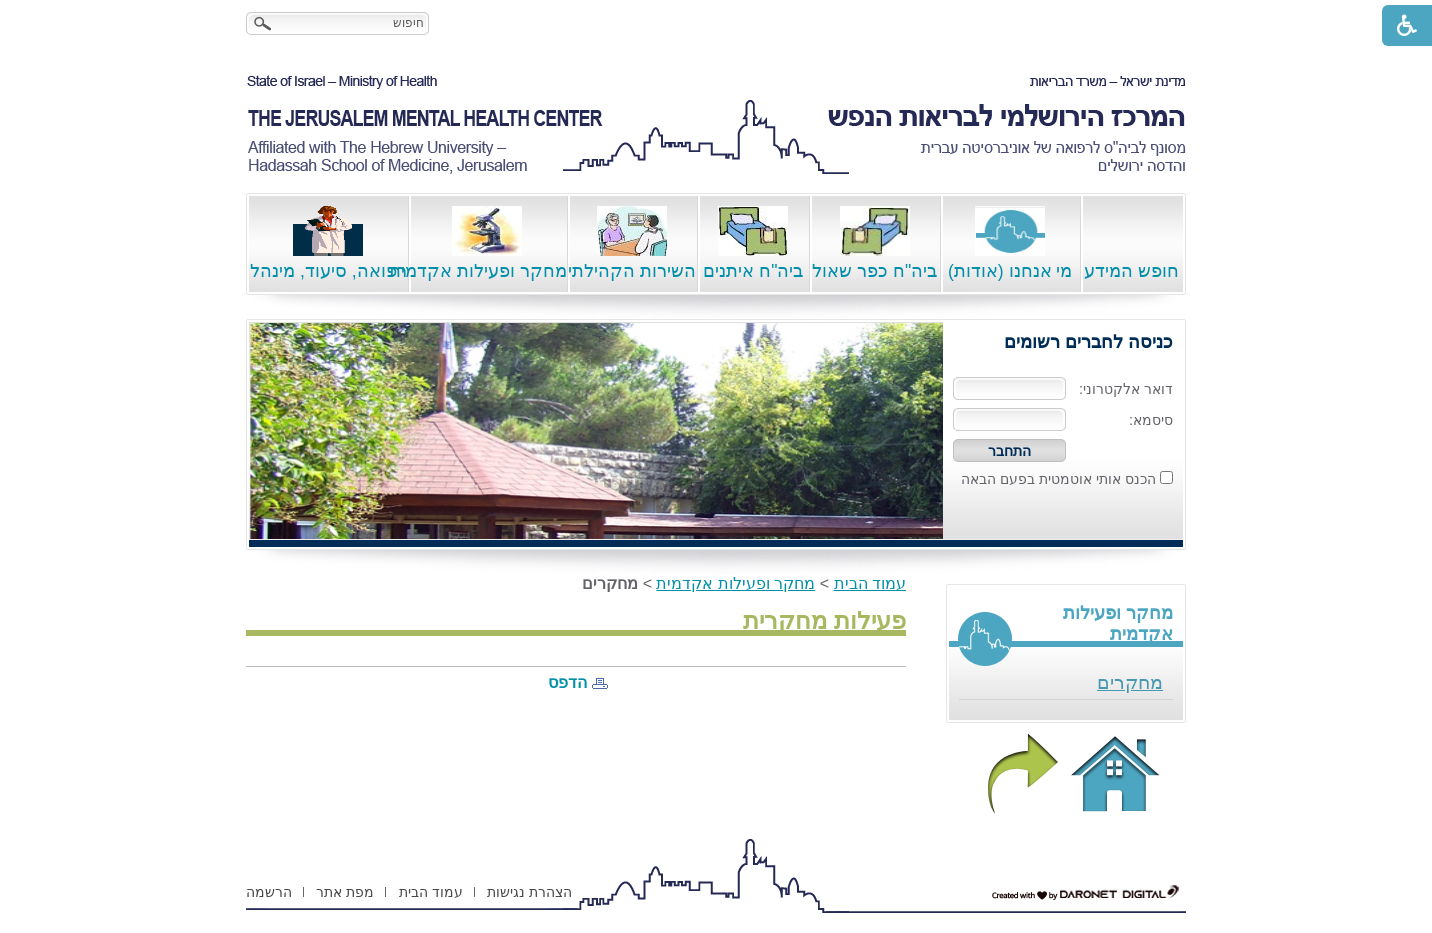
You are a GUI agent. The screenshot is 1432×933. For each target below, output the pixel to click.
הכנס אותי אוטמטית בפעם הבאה (1058, 479)
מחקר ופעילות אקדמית (487, 243)
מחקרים (1130, 682)
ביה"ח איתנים (753, 243)
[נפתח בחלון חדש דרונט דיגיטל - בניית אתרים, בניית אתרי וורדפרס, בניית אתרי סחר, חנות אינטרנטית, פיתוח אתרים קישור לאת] (1086, 893)
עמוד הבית (870, 583)
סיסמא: (1151, 420)
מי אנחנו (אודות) (1010, 243)
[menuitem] (1066, 683)
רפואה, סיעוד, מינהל (328, 243)
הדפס (567, 682)
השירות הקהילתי (632, 243)
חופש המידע (1131, 243)
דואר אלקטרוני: (1126, 389)
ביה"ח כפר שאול (874, 243)
